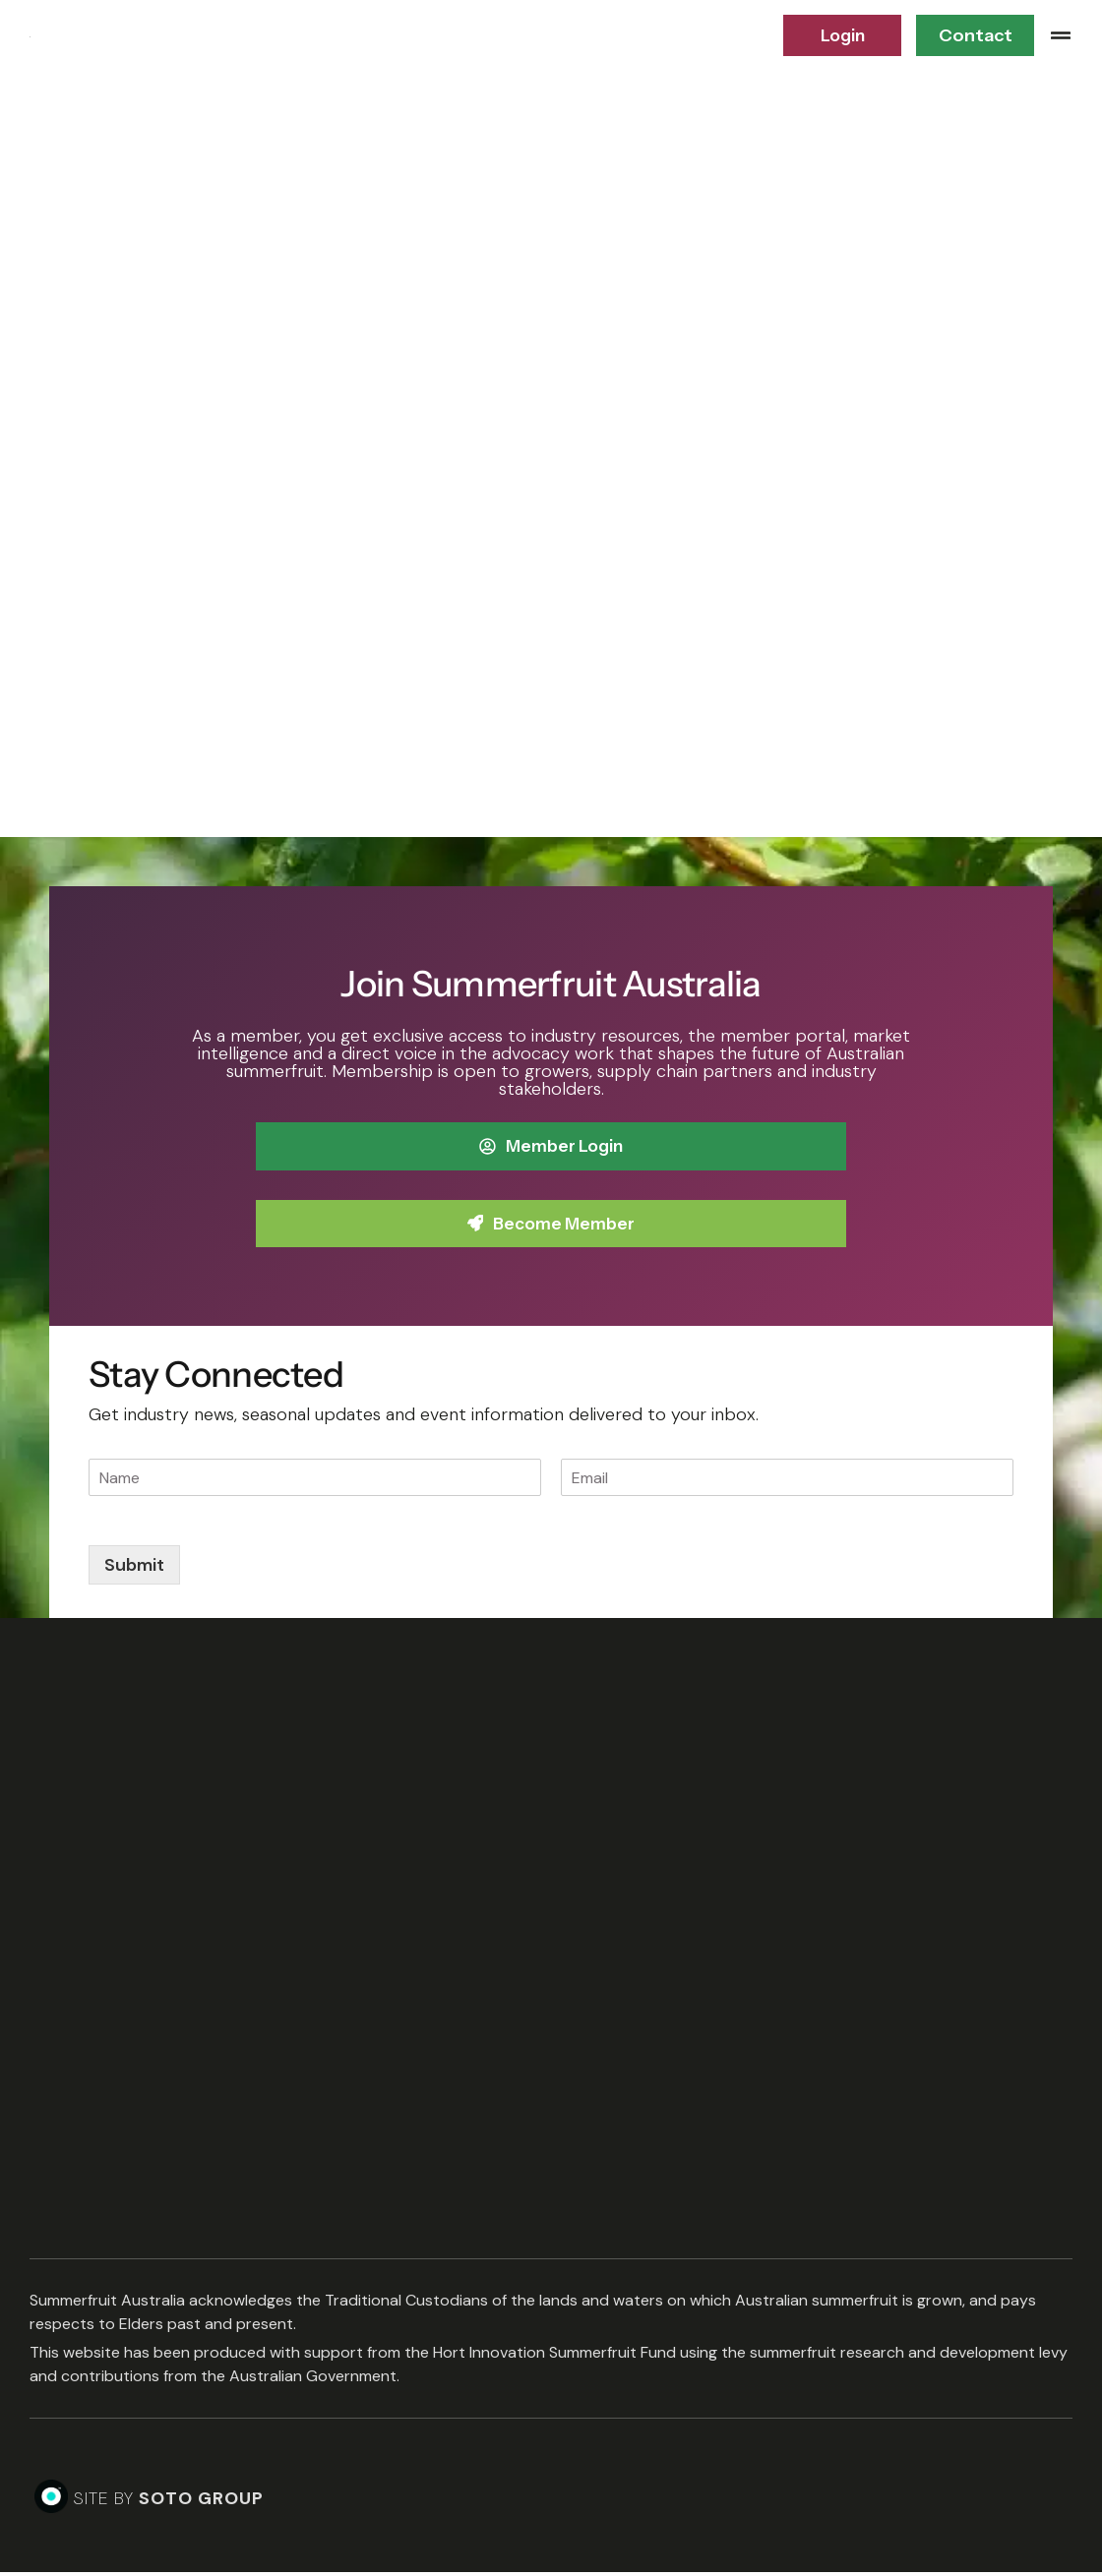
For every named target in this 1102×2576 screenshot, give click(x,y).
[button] (1060, 35)
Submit (134, 1569)
